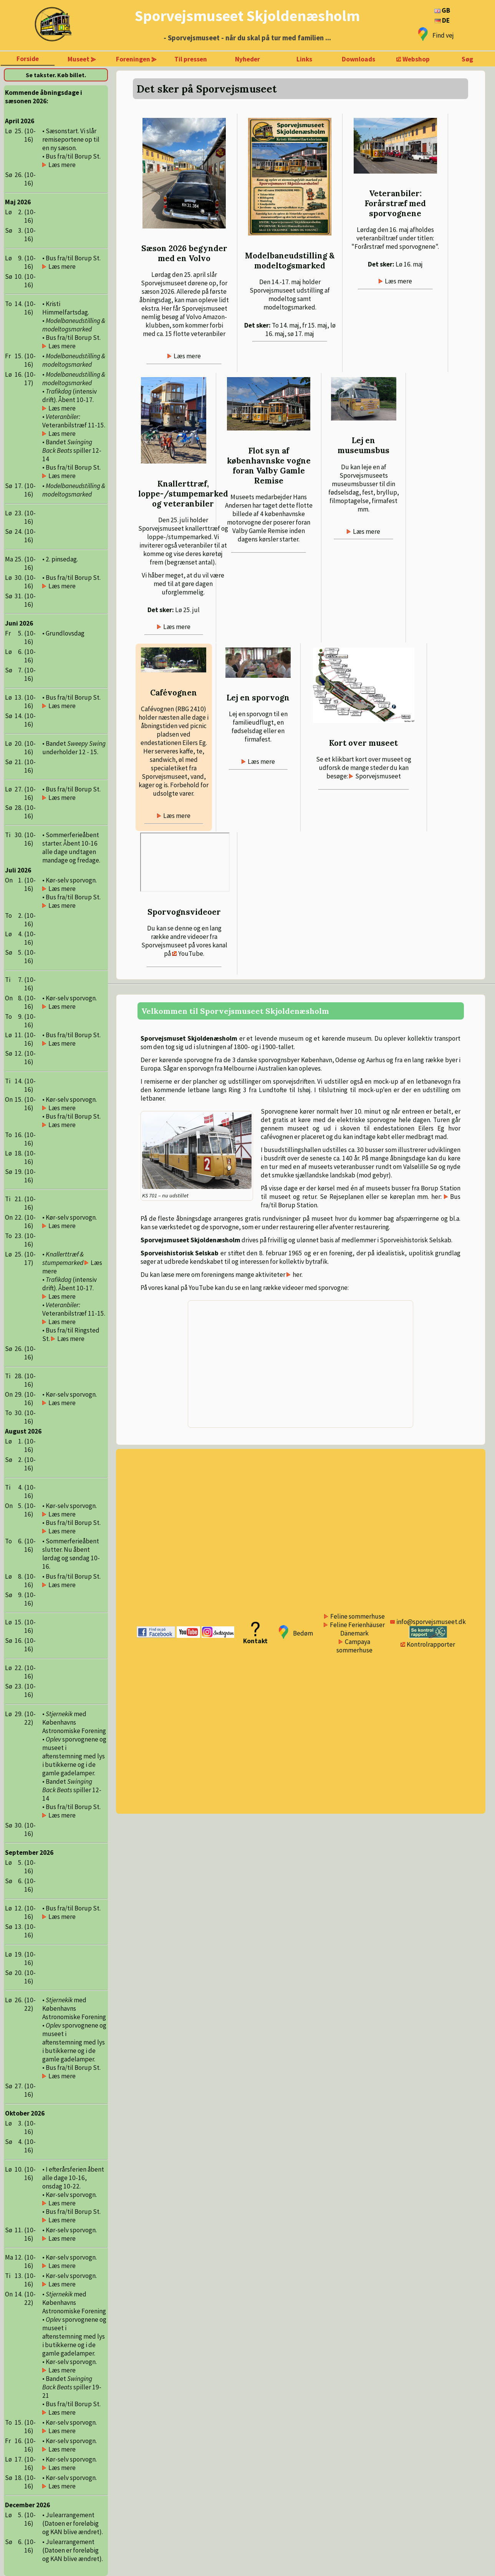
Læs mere (187, 356)
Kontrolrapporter (431, 1644)
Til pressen (190, 59)
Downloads (358, 59)
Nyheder (247, 59)
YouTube (190, 953)
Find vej (443, 35)
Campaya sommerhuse (354, 1645)
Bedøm (303, 1633)
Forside (28, 59)
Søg (467, 59)
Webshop (416, 59)
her (297, 1274)
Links (304, 59)
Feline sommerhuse (357, 1616)
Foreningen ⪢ (136, 59)
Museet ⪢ (82, 59)
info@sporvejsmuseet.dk (431, 1621)
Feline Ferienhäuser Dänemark (357, 1629)
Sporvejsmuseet (378, 776)
